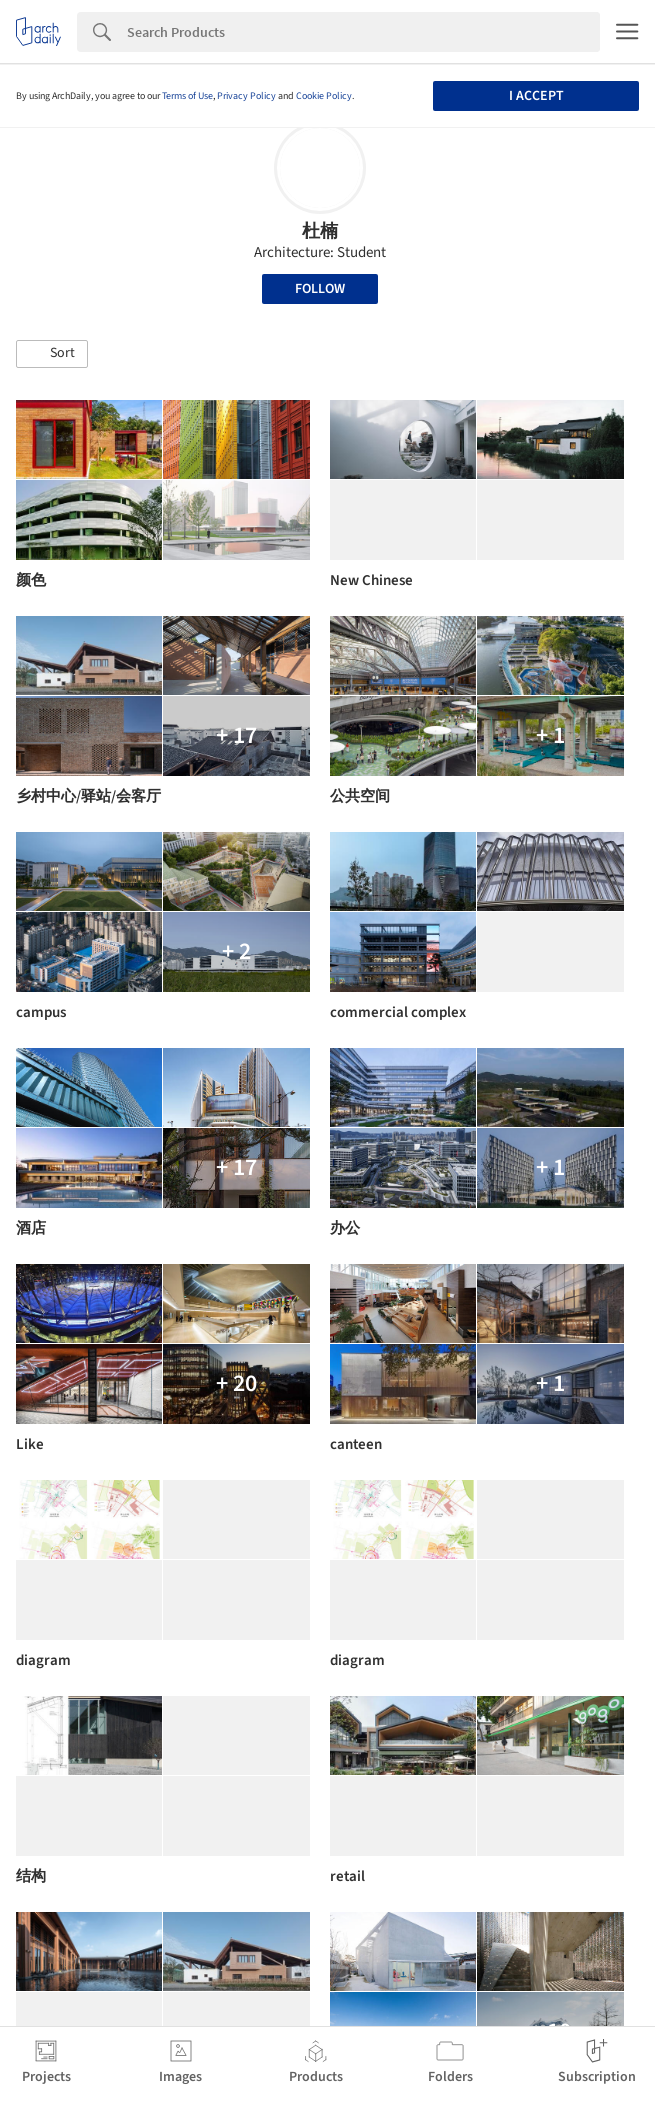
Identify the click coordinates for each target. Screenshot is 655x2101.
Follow (320, 289)
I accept (536, 96)
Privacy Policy (246, 96)
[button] (52, 354)
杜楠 (320, 231)
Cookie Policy (324, 96)
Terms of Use (187, 96)
